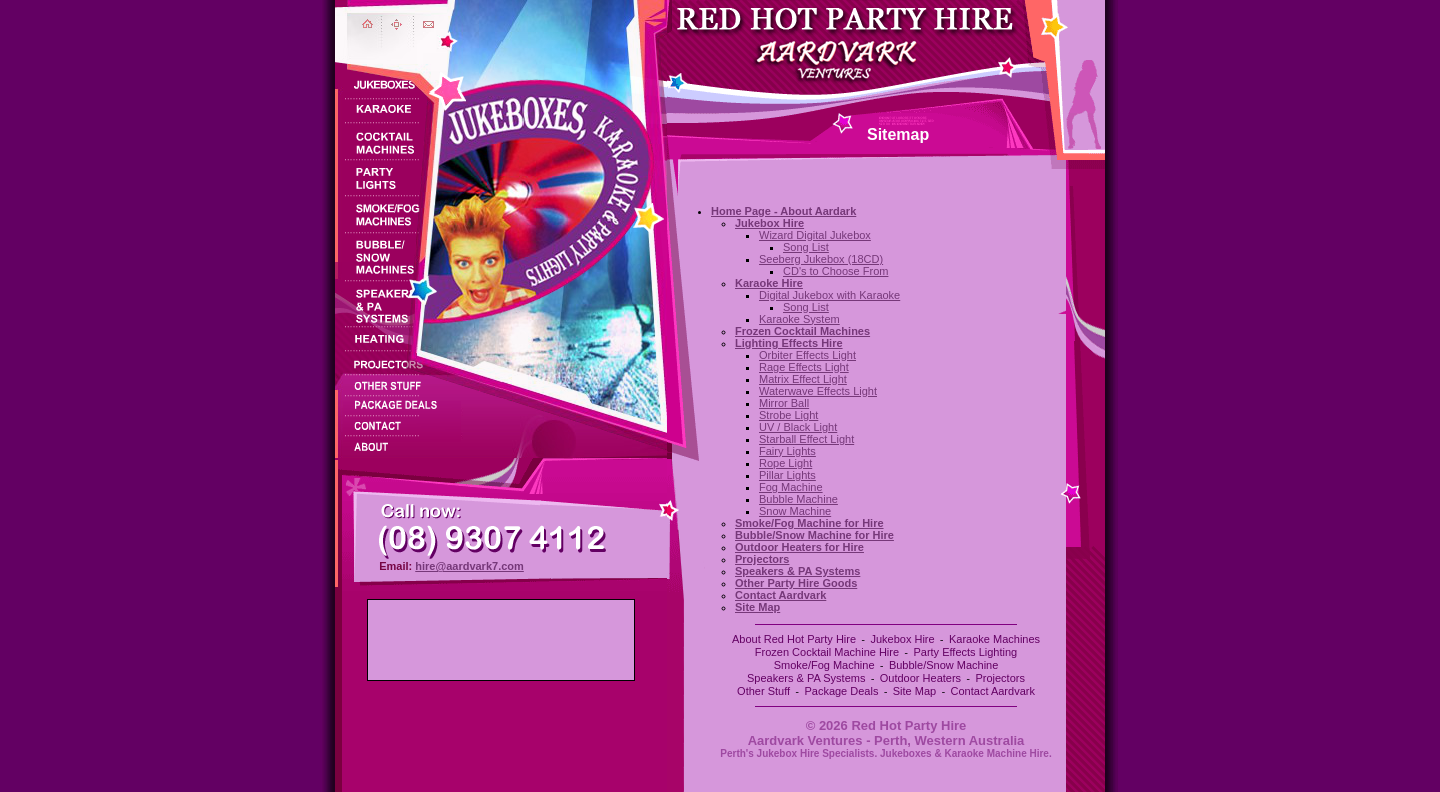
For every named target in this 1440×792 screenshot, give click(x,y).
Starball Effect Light (806, 439)
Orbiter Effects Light (807, 355)
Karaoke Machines (994, 639)
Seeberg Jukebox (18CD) (821, 259)
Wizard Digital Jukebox (815, 235)
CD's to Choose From (835, 271)
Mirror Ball (784, 403)
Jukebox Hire (902, 639)
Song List (806, 247)
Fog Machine (791, 487)
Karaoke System (799, 319)
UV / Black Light (798, 427)
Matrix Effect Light (803, 379)
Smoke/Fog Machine (824, 665)
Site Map (914, 691)
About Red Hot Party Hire (794, 639)
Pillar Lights (787, 475)
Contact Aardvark (993, 691)
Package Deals (841, 691)
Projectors (1000, 678)
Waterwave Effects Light (818, 391)
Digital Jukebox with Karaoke (829, 295)
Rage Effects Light (804, 367)
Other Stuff (763, 691)
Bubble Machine (798, 499)
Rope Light (785, 463)
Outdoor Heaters (920, 678)
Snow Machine (795, 511)
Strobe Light (788, 415)
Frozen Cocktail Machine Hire (827, 652)
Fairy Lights (787, 451)
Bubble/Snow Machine (943, 665)
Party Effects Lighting (965, 652)
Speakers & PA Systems (806, 678)
